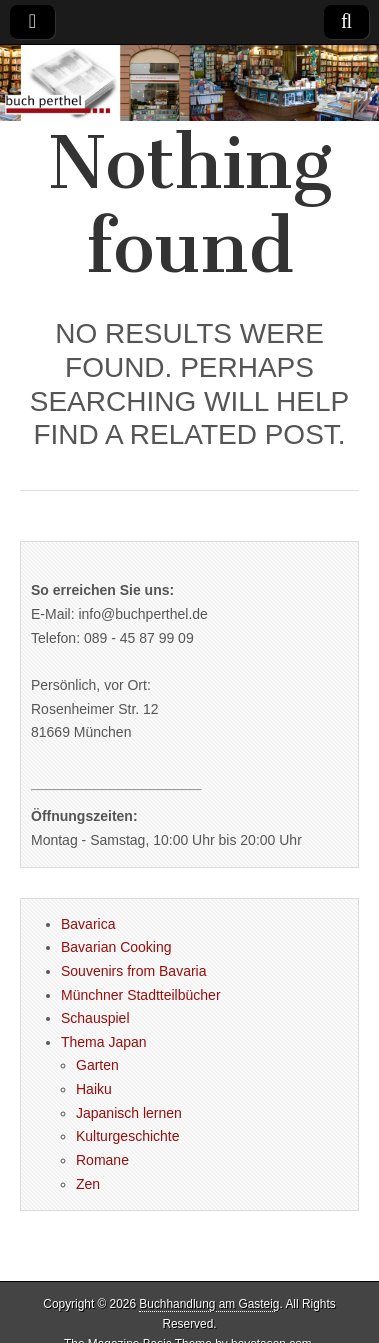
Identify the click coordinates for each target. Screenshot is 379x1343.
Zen (88, 1184)
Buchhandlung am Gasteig (209, 1304)
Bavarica (88, 924)
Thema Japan (104, 1042)
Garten (97, 1065)
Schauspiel (95, 1018)
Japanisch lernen (129, 1113)
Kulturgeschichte (128, 1136)
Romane (102, 1160)
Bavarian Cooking (116, 947)
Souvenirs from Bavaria (134, 971)
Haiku (94, 1089)
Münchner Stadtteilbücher (141, 995)
